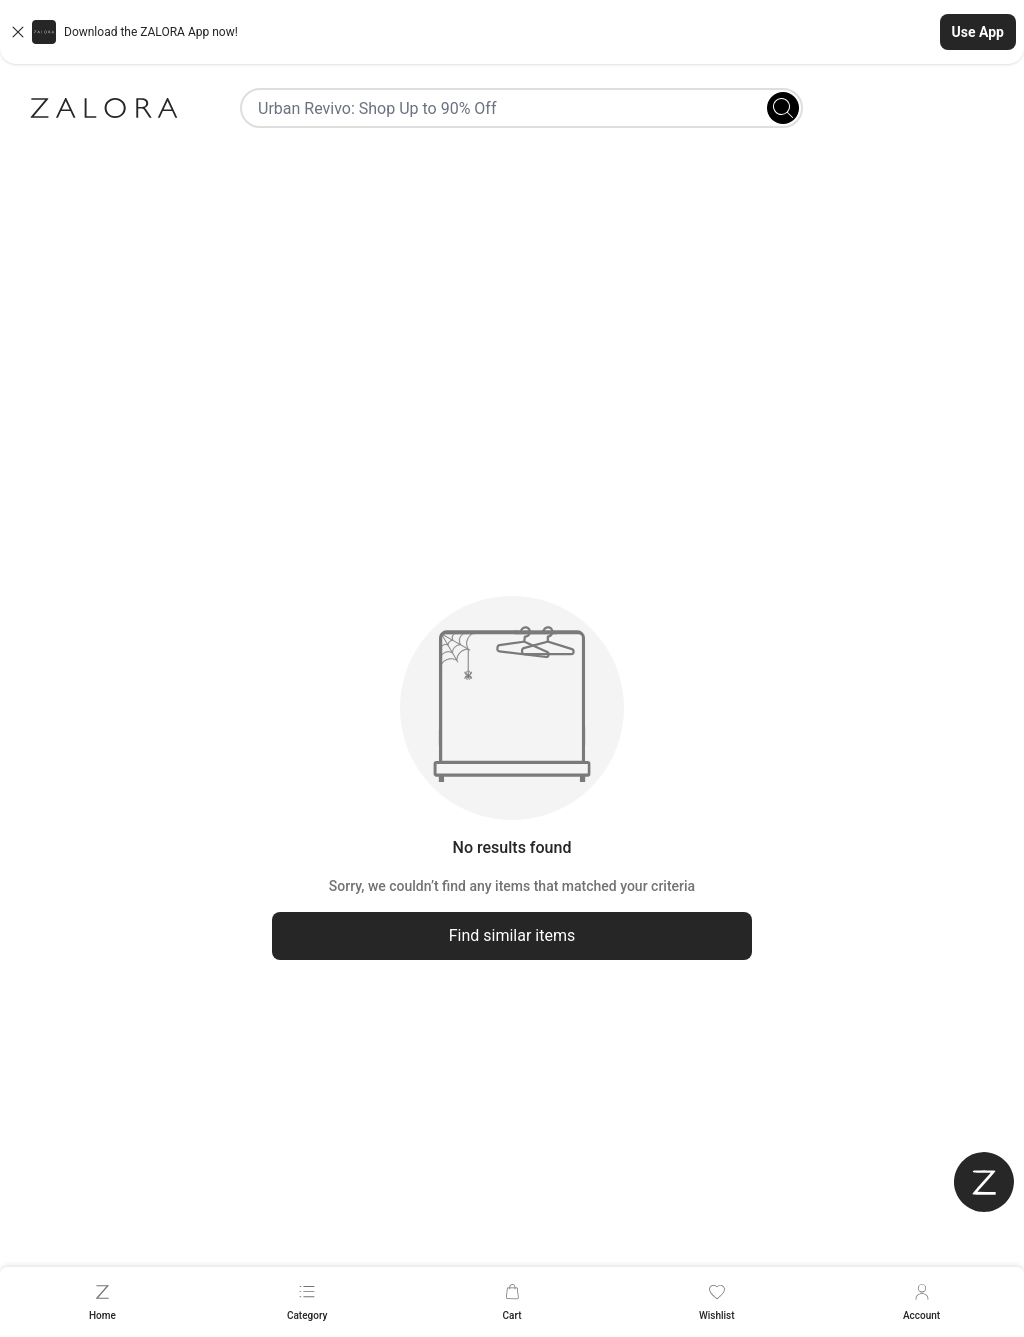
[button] (512, 32)
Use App (978, 32)
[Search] (783, 108)
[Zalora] (104, 108)
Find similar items (512, 935)
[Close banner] (18, 32)
